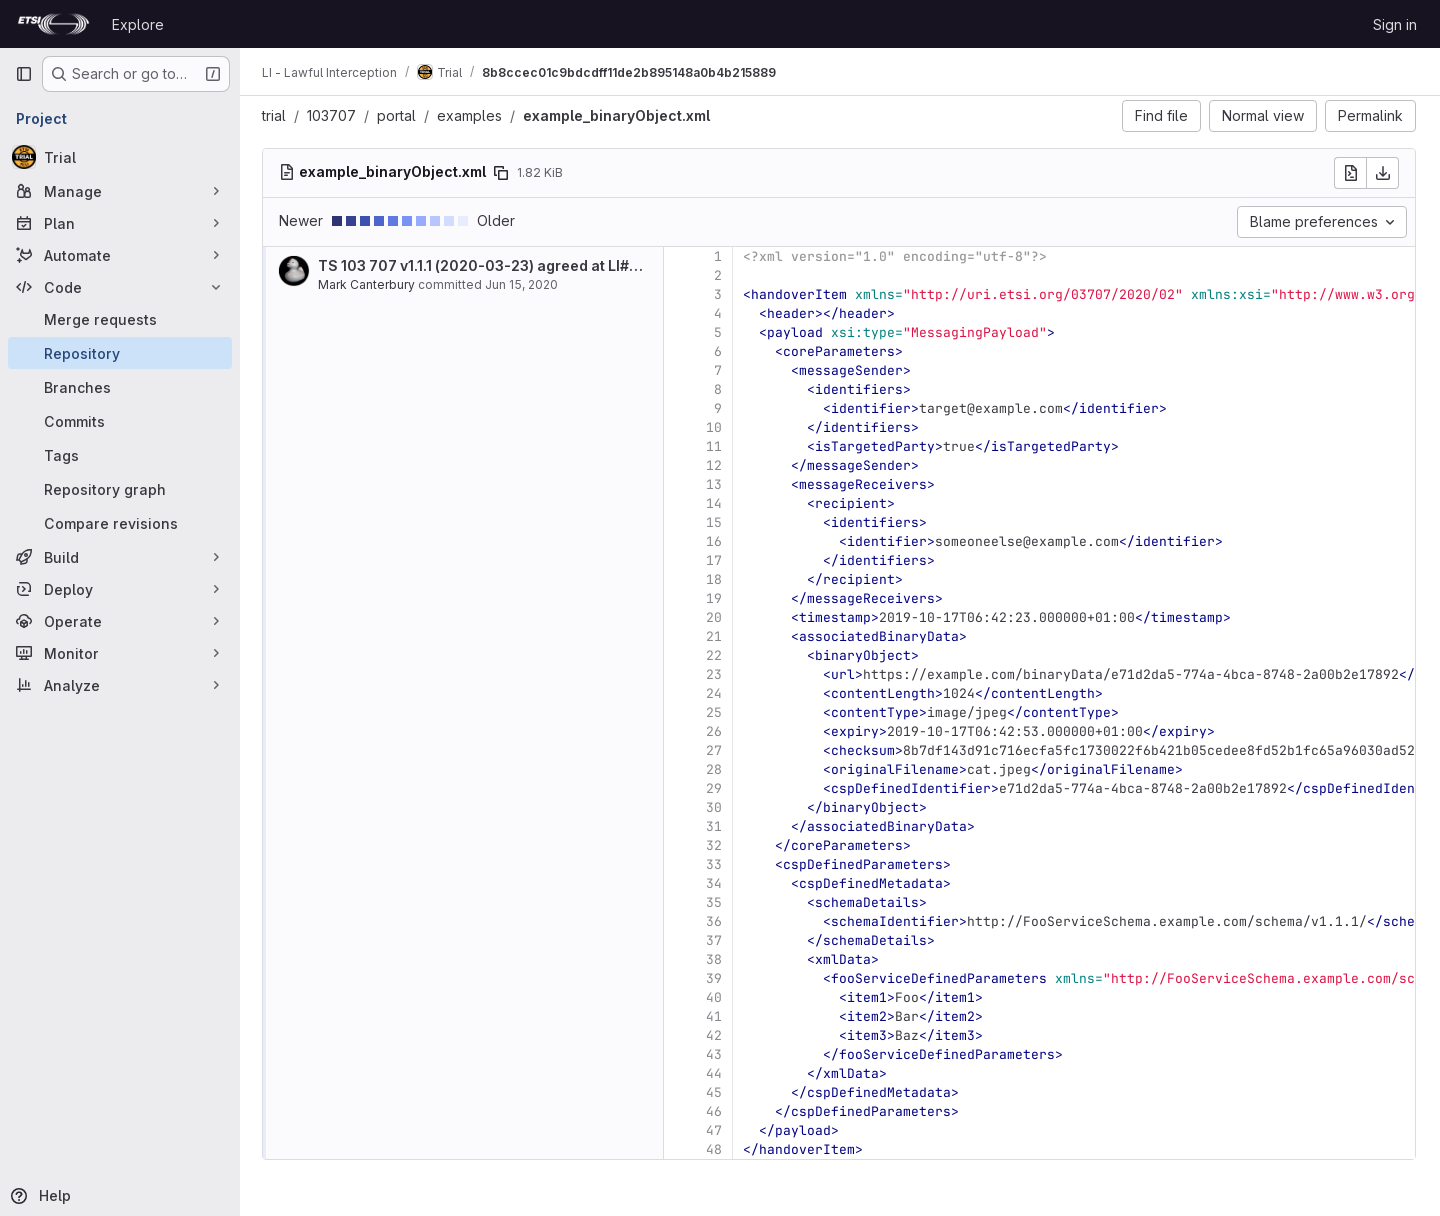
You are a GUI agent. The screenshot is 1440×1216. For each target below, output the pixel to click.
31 (716, 826)
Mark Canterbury (368, 284)
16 (716, 541)
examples (471, 115)
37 (716, 940)
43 (716, 1054)
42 (716, 1035)
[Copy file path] (503, 173)
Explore (138, 24)
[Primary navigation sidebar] (24, 74)
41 (716, 1016)
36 (716, 921)
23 (716, 674)
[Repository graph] (120, 489)
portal (398, 115)
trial (276, 115)
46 (716, 1111)
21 (716, 636)
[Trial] (120, 157)
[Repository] (120, 353)
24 (716, 693)
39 (716, 978)
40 (716, 997)
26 (716, 731)
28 (716, 769)
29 (716, 788)
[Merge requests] (120, 319)
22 (716, 655)
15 (716, 522)
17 (716, 560)
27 (716, 750)
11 (716, 446)
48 (716, 1149)
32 (716, 845)
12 (716, 465)
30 (716, 807)
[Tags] (120, 455)
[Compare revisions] (120, 523)
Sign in (1395, 24)
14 (716, 503)
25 (716, 712)
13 (716, 484)
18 (716, 579)
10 (716, 427)
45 (716, 1092)
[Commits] (120, 421)
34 (716, 883)
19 (716, 598)
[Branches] (120, 387)
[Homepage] (53, 24)
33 (716, 864)
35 (716, 902)
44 (716, 1073)
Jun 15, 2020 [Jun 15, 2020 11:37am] (523, 284)
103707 (333, 115)
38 (716, 959)
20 (716, 617)
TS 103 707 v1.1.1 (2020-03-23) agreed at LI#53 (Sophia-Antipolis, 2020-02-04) (599, 265)
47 (716, 1130)
